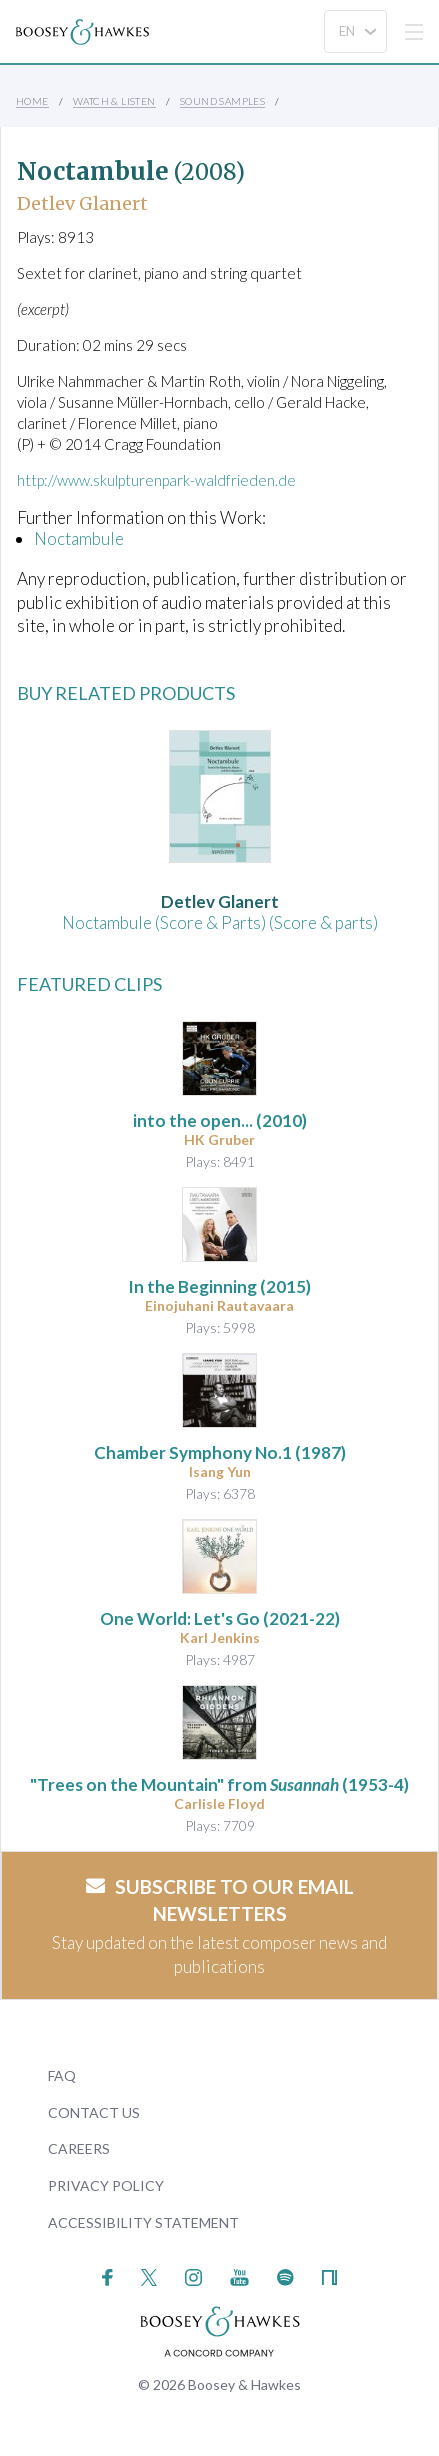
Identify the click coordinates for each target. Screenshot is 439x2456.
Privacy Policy (106, 2185)
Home (32, 101)
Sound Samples (222, 101)
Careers (79, 2148)
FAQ (62, 2075)
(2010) (220, 1120)
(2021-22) (220, 1618)
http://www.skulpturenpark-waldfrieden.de (156, 480)
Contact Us (94, 2112)
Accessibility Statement (143, 2222)
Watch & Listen (114, 101)
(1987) (220, 1452)
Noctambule (79, 538)
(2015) (219, 1286)
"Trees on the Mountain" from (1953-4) (219, 1784)
